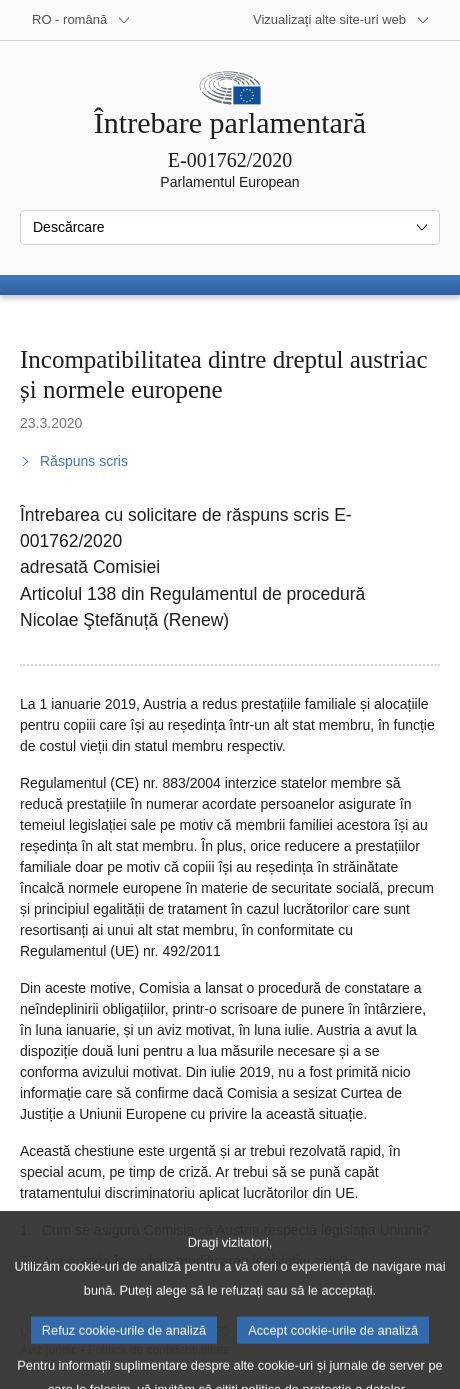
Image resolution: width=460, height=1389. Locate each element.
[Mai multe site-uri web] (341, 20)
